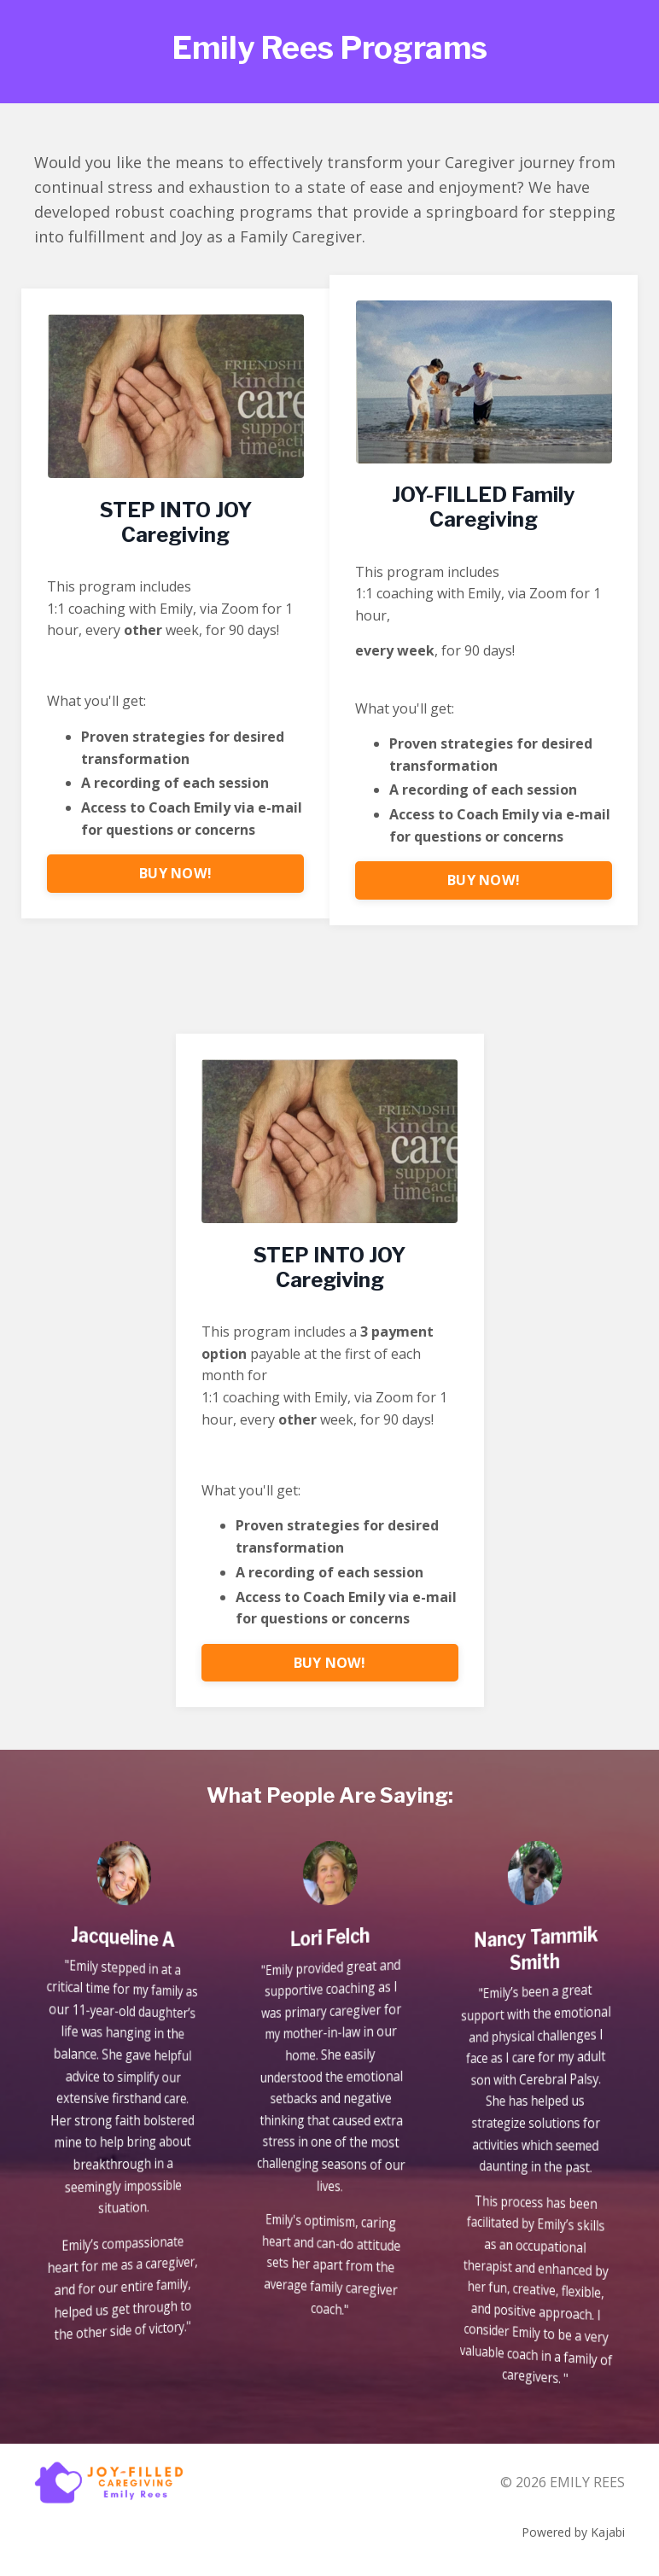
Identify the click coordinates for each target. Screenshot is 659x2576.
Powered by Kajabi (573, 2532)
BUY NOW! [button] (175, 873)
